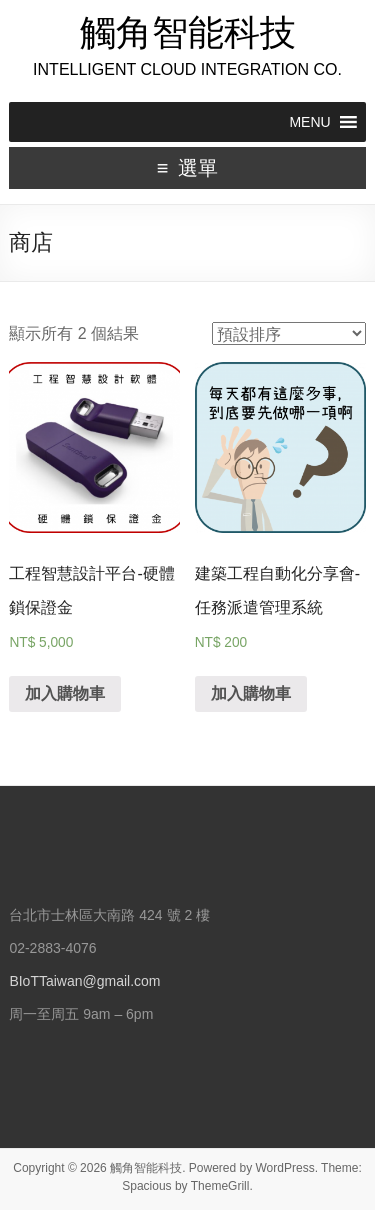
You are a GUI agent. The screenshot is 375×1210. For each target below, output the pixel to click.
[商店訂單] (289, 333)
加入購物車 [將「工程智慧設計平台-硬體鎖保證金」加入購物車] (65, 693)
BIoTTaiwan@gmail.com (84, 981)
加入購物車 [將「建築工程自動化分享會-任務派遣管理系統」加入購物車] (251, 693)
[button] (309, 122)
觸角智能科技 (188, 32)
